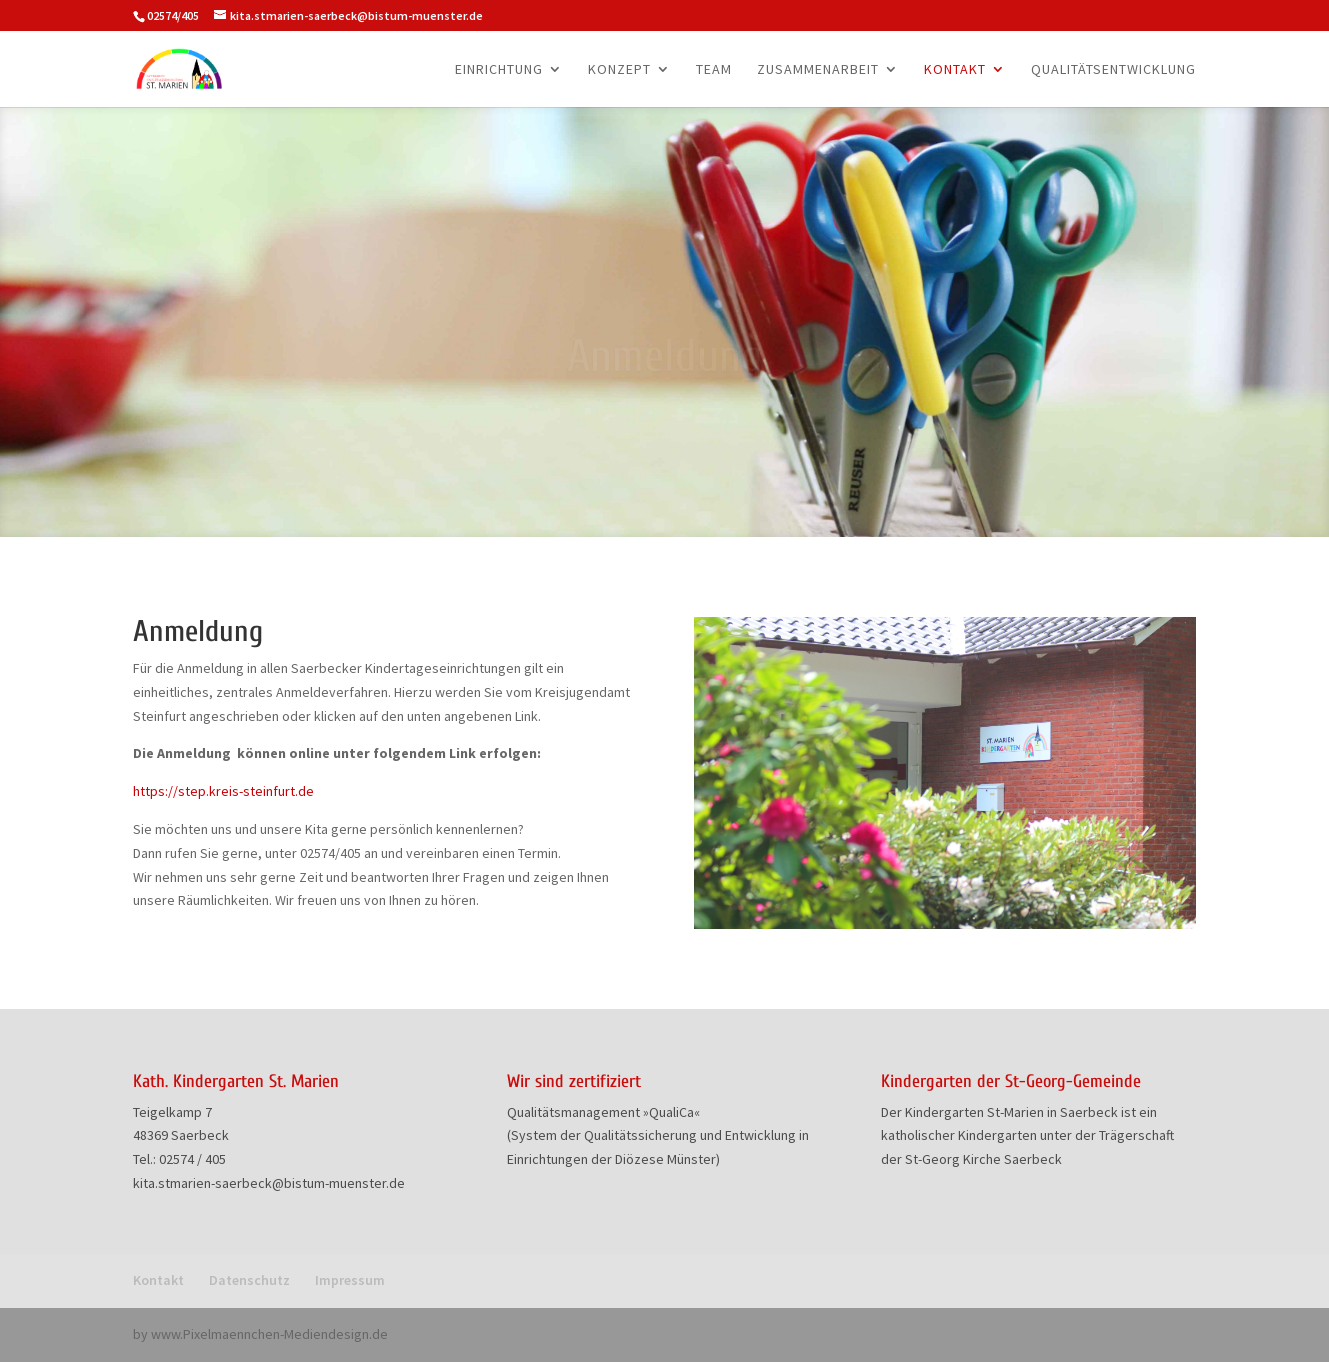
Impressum (350, 1280)
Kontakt (955, 70)
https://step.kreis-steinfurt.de (223, 791)
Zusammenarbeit (818, 70)
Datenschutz (249, 1280)
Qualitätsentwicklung (1113, 70)
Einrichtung (499, 70)
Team (714, 70)
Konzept (619, 70)
